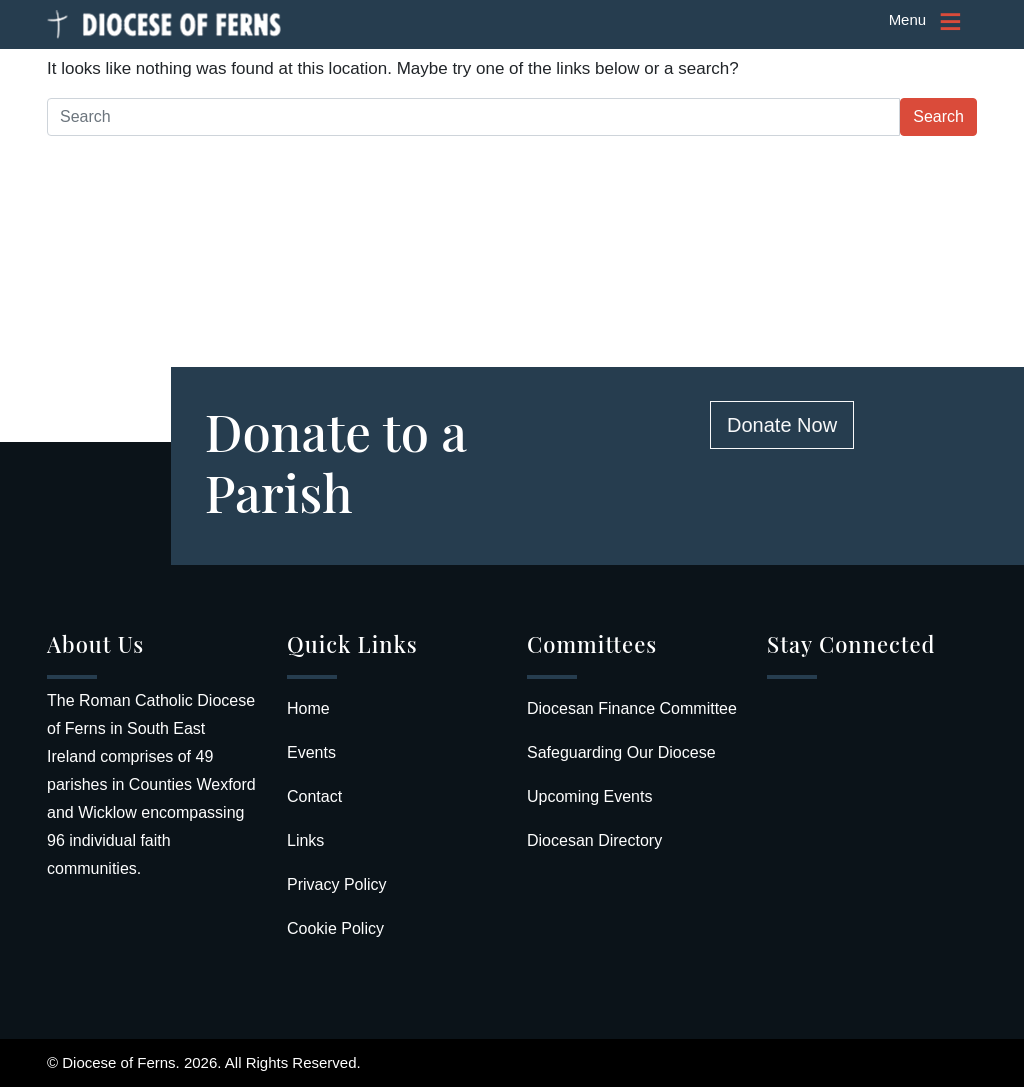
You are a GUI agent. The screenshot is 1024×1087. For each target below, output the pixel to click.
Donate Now (782, 425)
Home (308, 708)
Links (305, 840)
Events (311, 752)
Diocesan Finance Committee (632, 708)
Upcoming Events (589, 796)
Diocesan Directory (594, 840)
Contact (314, 796)
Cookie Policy (335, 928)
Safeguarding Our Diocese (621, 752)
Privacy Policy (337, 884)
